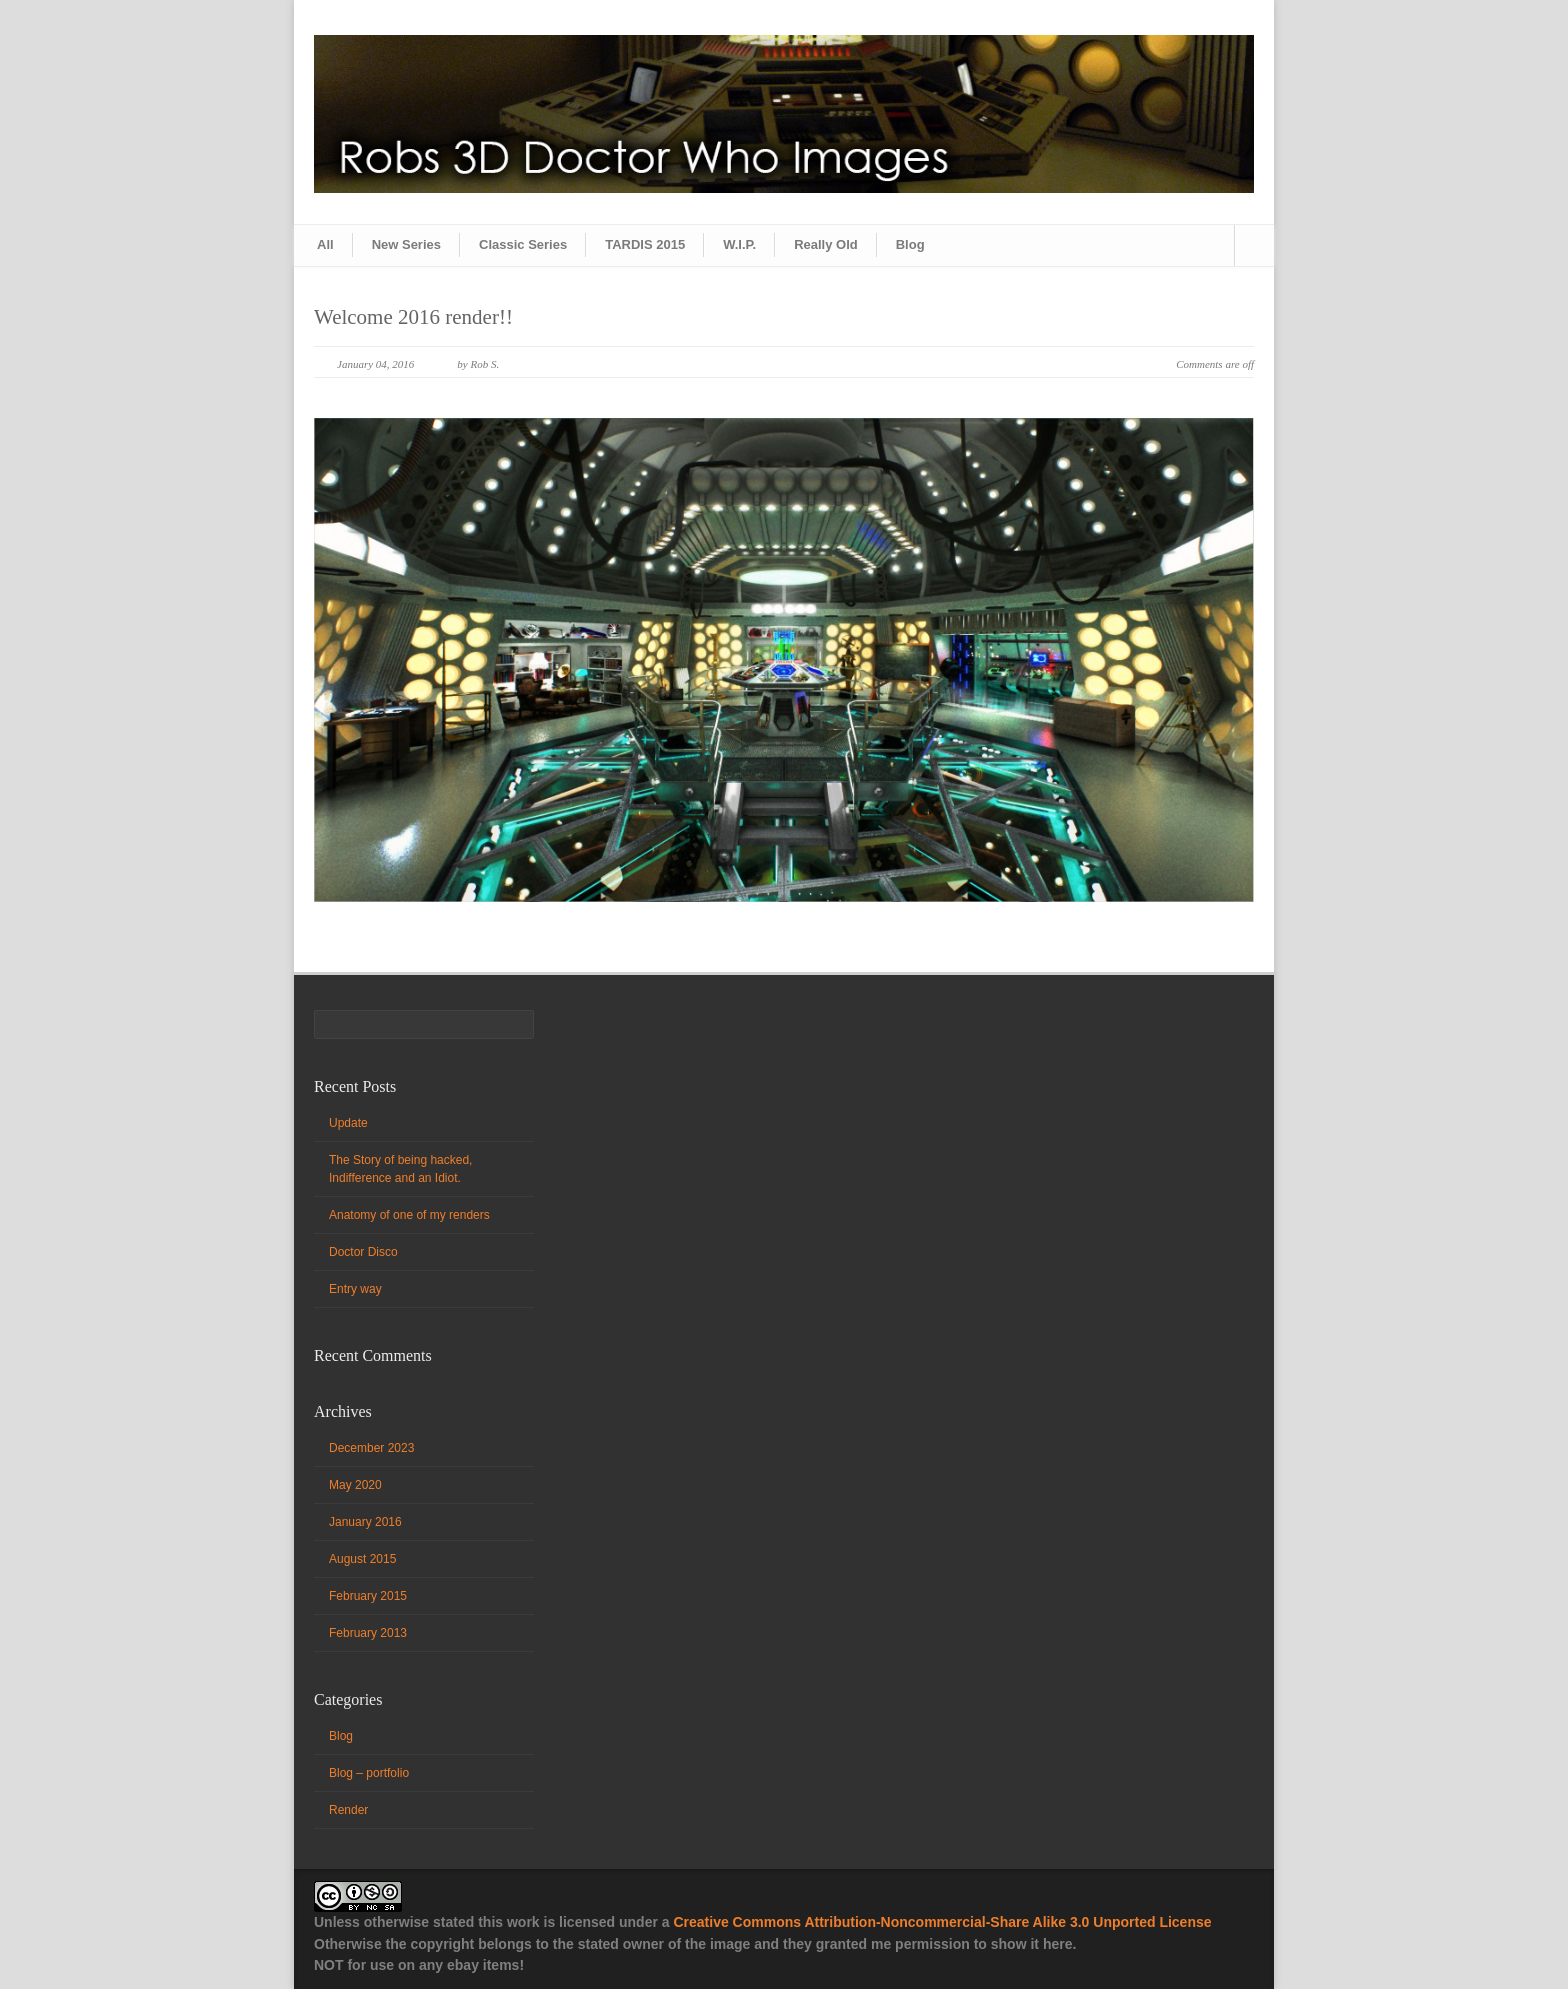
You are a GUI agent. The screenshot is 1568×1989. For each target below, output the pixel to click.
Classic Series (523, 244)
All (325, 244)
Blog (910, 244)
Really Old (826, 244)
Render (348, 1810)
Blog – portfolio (369, 1773)
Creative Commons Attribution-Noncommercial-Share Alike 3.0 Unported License (942, 1922)
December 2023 (371, 1448)
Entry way (355, 1289)
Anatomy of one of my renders (409, 1215)
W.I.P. (739, 244)
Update (348, 1123)
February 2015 (368, 1596)
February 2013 (368, 1633)
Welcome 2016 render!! (413, 317)
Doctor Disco (363, 1252)
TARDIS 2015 (645, 244)
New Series (406, 244)
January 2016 (365, 1522)
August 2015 (362, 1559)
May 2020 (355, 1485)
